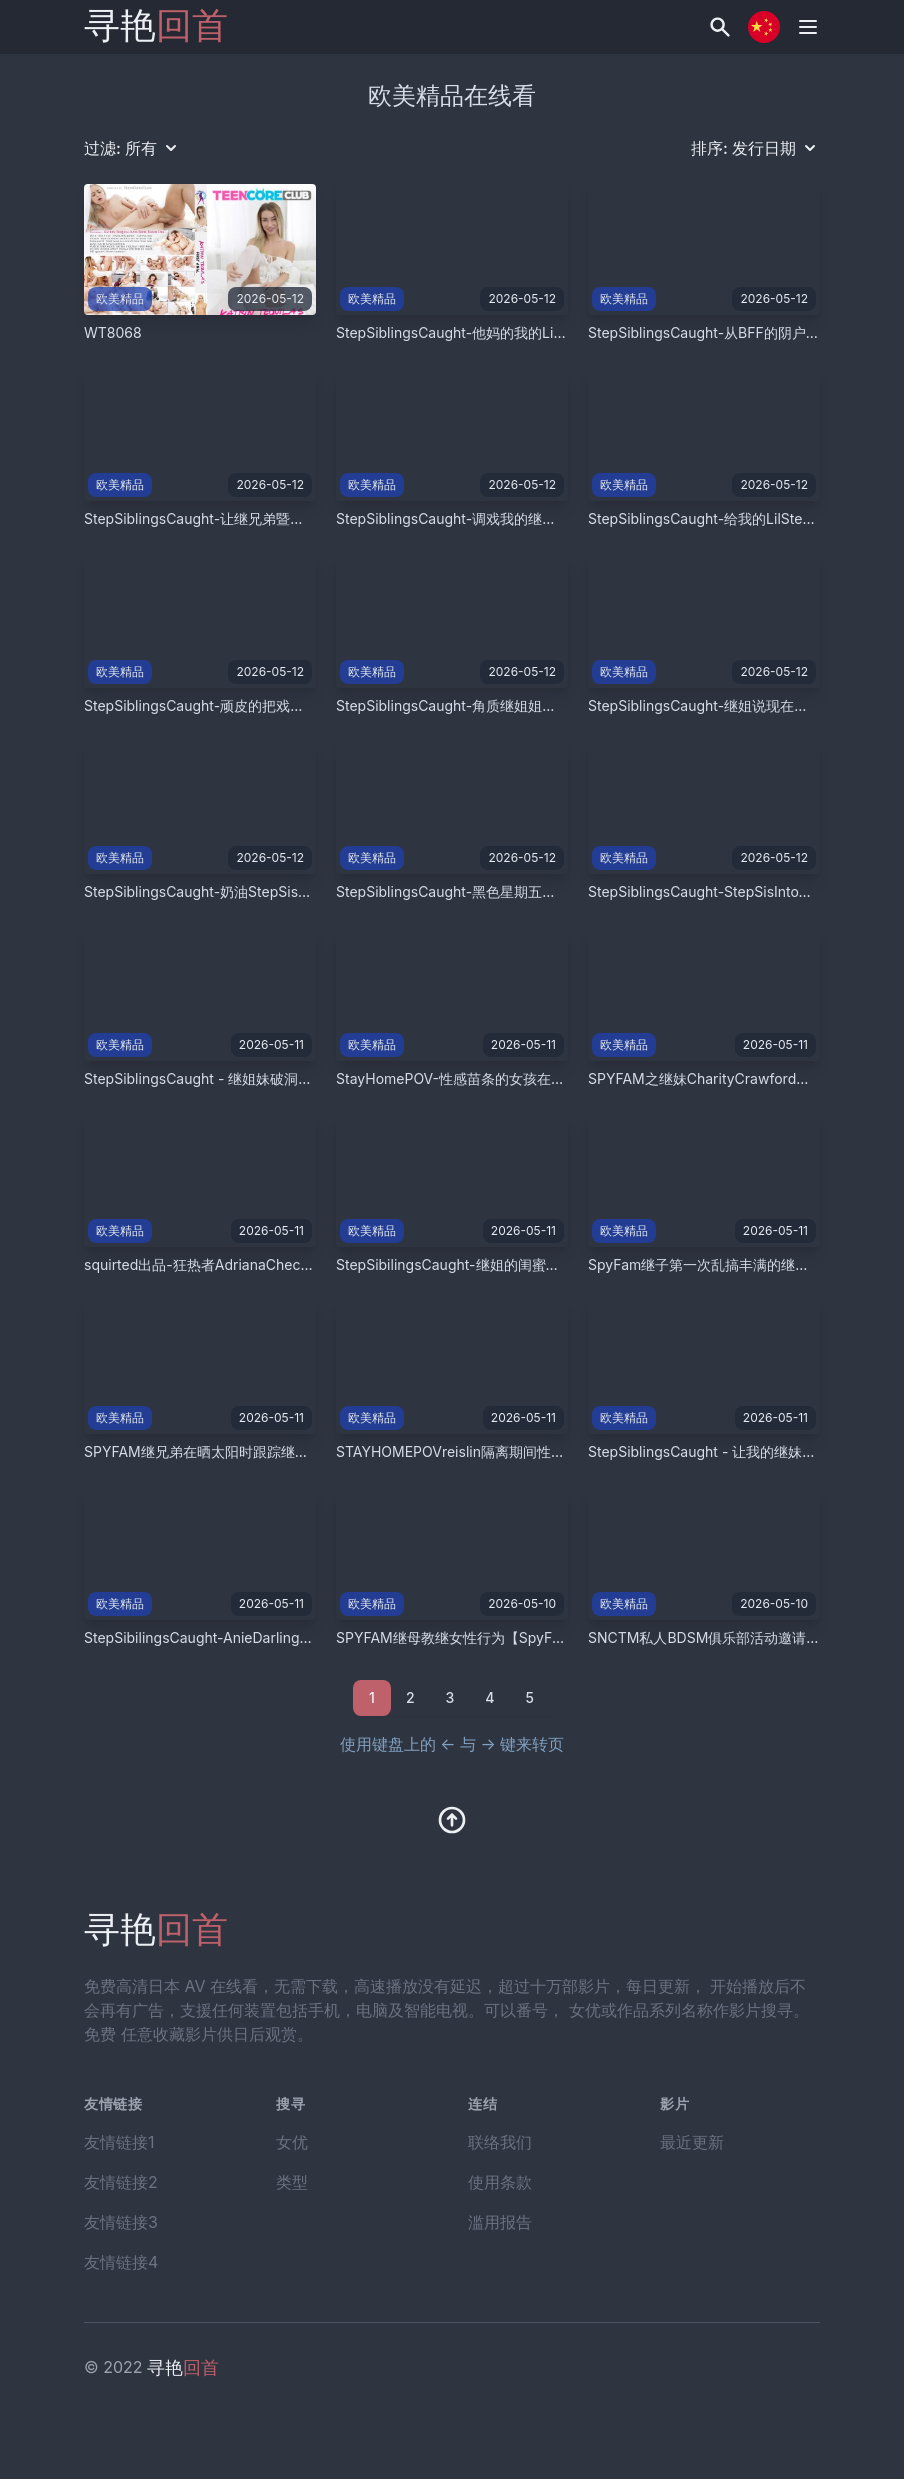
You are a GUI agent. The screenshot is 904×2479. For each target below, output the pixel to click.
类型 (292, 2182)
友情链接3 (121, 2222)
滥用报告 (500, 2222)
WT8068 (113, 332)
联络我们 (500, 2142)
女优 (292, 2142)
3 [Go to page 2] (450, 1697)
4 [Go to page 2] (489, 1697)
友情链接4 (121, 2262)
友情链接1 (119, 2142)
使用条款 (500, 2182)
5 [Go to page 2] (529, 1697)
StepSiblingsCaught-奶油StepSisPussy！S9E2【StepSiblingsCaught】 (314, 891)
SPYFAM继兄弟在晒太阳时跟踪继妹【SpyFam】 (237, 1451)
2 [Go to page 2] (410, 1697)
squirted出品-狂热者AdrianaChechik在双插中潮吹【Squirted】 (286, 1264)
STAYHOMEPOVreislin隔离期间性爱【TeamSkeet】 (501, 1451)
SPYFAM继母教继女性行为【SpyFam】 (461, 1637)
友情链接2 (121, 2182)
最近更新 (692, 2142)
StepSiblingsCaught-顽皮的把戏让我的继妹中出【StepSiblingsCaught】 (315, 705)
